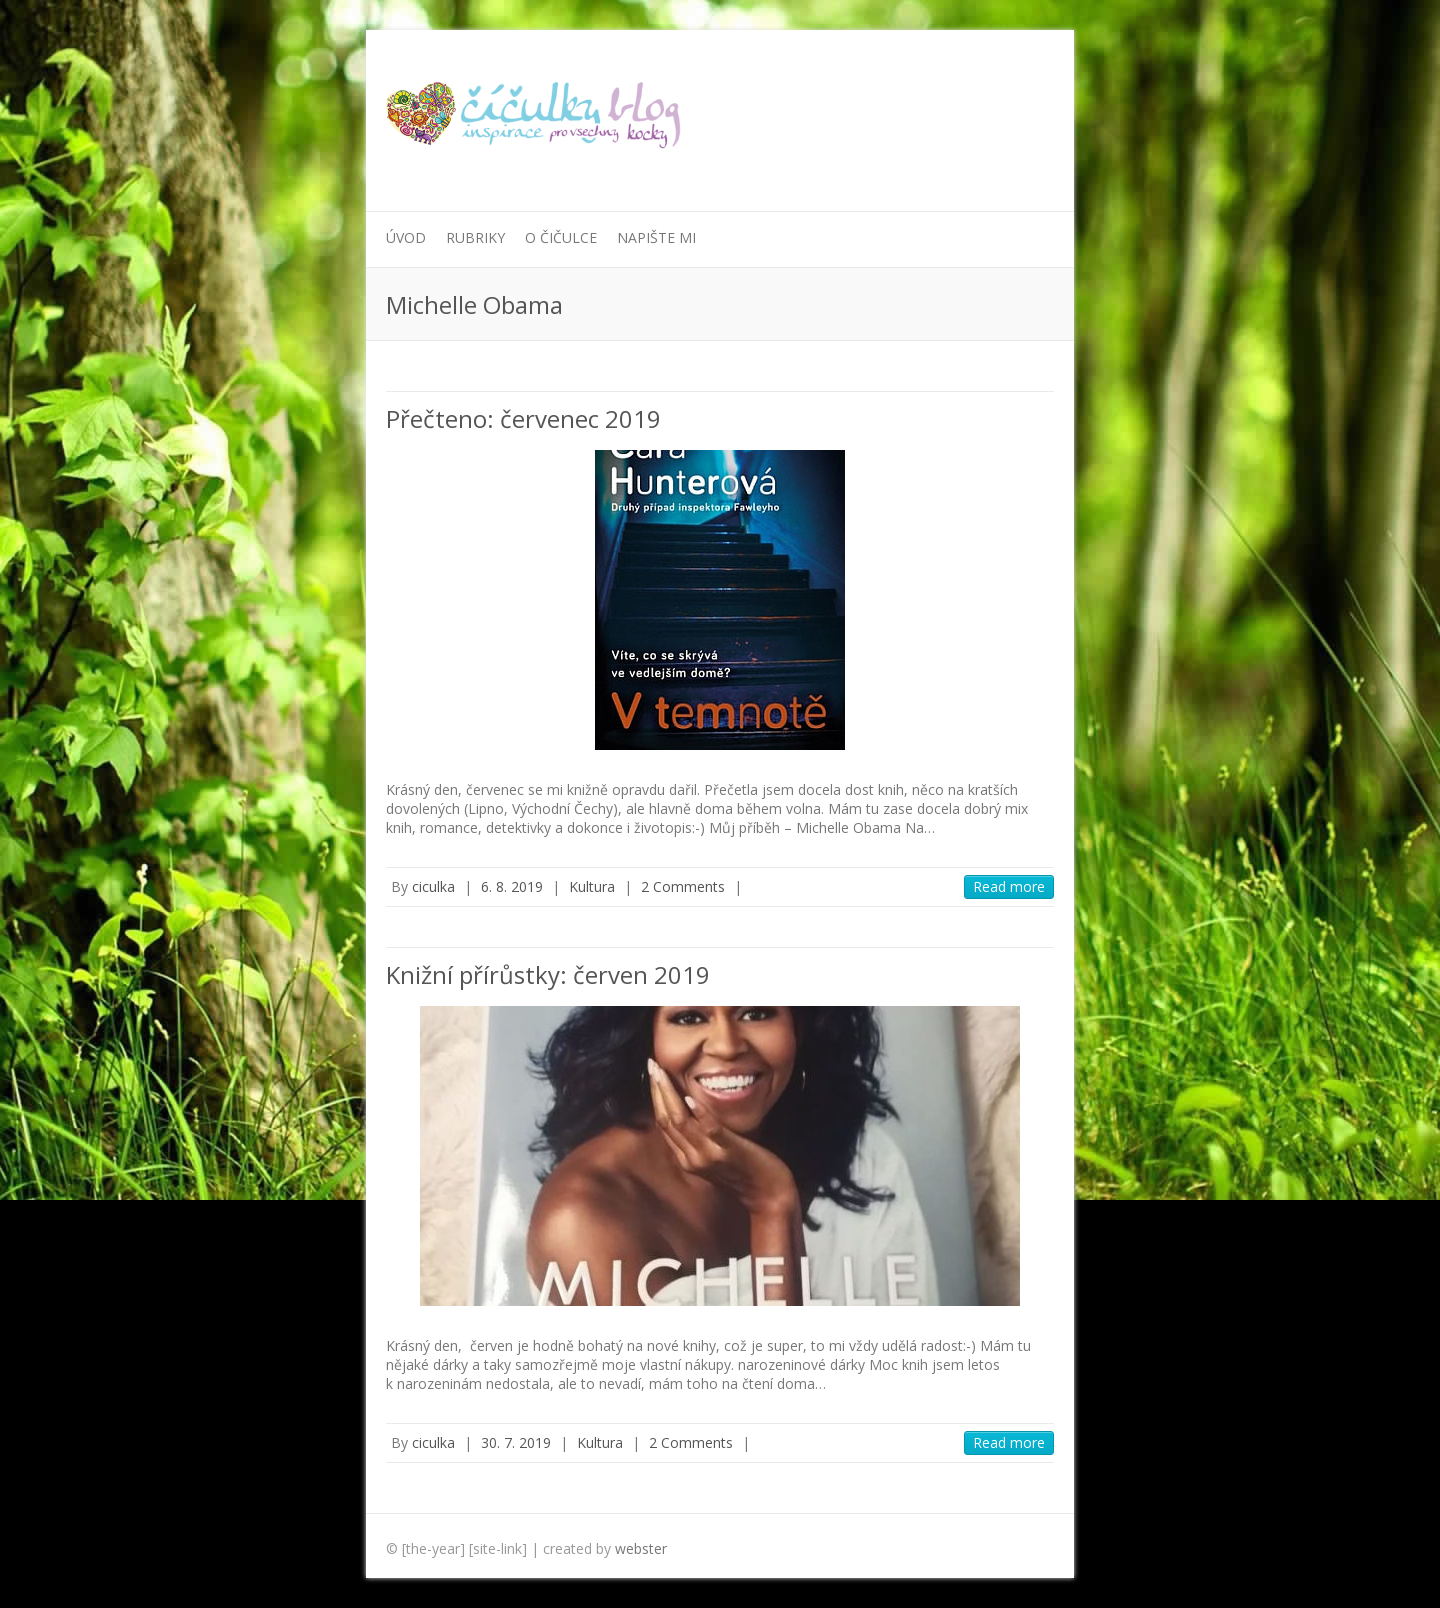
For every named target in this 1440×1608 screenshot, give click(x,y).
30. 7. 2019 (516, 1442)
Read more (1009, 886)
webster (641, 1548)
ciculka (433, 886)
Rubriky (475, 237)
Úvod (406, 237)
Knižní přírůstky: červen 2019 (548, 974)
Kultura (592, 886)
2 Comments (683, 886)
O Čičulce (561, 237)
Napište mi (656, 237)
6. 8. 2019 (512, 886)
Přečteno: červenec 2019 (523, 418)
